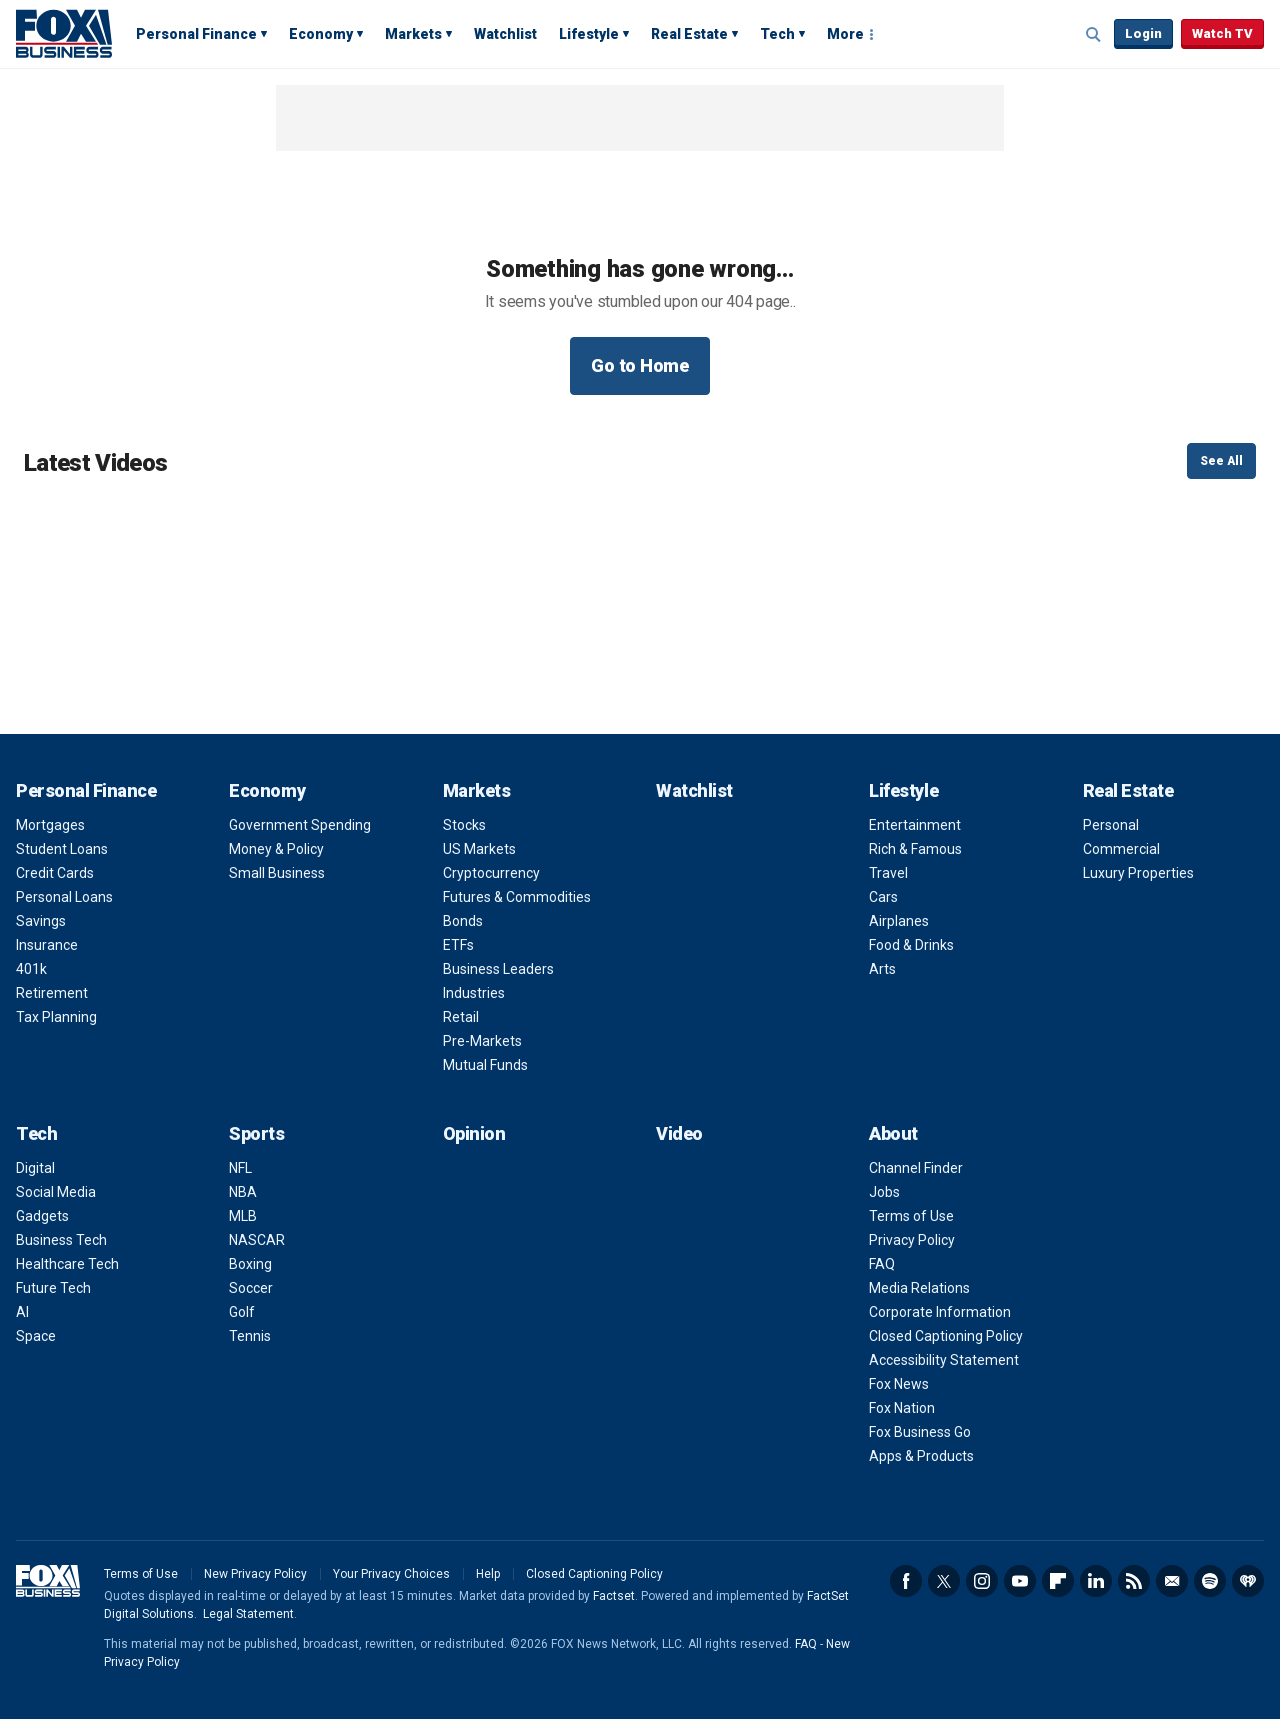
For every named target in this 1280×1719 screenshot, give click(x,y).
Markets (413, 34)
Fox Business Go (920, 1432)
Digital (35, 1168)
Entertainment (915, 825)
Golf (242, 1312)
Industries (474, 993)
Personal (1111, 825)
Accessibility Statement (944, 1360)
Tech (777, 34)
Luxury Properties (1138, 873)
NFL (240, 1168)
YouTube (1020, 1581)
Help (488, 1574)
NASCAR (257, 1240)
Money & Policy (276, 849)
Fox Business (64, 33)
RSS (1134, 1581)
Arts (882, 969)
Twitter (944, 1581)
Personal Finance (196, 34)
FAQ (882, 1264)
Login (1143, 33)
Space (36, 1336)
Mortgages (50, 825)
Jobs (884, 1192)
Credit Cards (55, 873)
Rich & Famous (915, 849)
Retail (461, 1017)
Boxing (250, 1264)
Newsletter (1172, 1581)
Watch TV (1222, 33)
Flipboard (1058, 1581)
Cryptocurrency (491, 873)
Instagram (982, 1581)
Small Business (277, 873)
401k (31, 969)
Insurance (47, 945)
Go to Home (640, 365)
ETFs (458, 945)
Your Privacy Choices (391, 1574)
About (893, 1133)
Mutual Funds (485, 1065)
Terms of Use (911, 1216)
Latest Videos (95, 463)
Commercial (1121, 849)
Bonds (463, 921)
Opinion (474, 1133)
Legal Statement (248, 1614)
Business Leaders (498, 969)
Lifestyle (589, 34)
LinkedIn (1096, 1581)
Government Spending (300, 825)
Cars (883, 897)
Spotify (1210, 1581)
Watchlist (505, 34)
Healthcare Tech (67, 1264)
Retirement (52, 993)
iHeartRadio (1248, 1581)
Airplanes (899, 921)
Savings (41, 921)
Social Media (56, 1192)
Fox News (899, 1384)
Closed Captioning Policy (946, 1336)
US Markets (479, 849)
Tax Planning (56, 1017)
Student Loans (62, 849)
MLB (243, 1216)
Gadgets (42, 1216)
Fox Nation (902, 1408)
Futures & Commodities (517, 897)
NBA (243, 1192)
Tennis (250, 1336)
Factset (614, 1596)
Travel (888, 873)
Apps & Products (921, 1456)
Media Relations (919, 1288)
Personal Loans (64, 897)
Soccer (251, 1288)
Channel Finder (916, 1168)
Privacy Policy (912, 1240)
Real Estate (689, 34)
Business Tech (61, 1240)
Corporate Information (940, 1312)
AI (22, 1312)
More (845, 34)
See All (1221, 461)
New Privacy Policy (255, 1574)
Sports (256, 1133)
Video (679, 1133)
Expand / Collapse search (1094, 35)
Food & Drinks (911, 945)
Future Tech (53, 1288)
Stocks (464, 825)
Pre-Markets (482, 1041)
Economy (321, 34)
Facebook (906, 1581)
